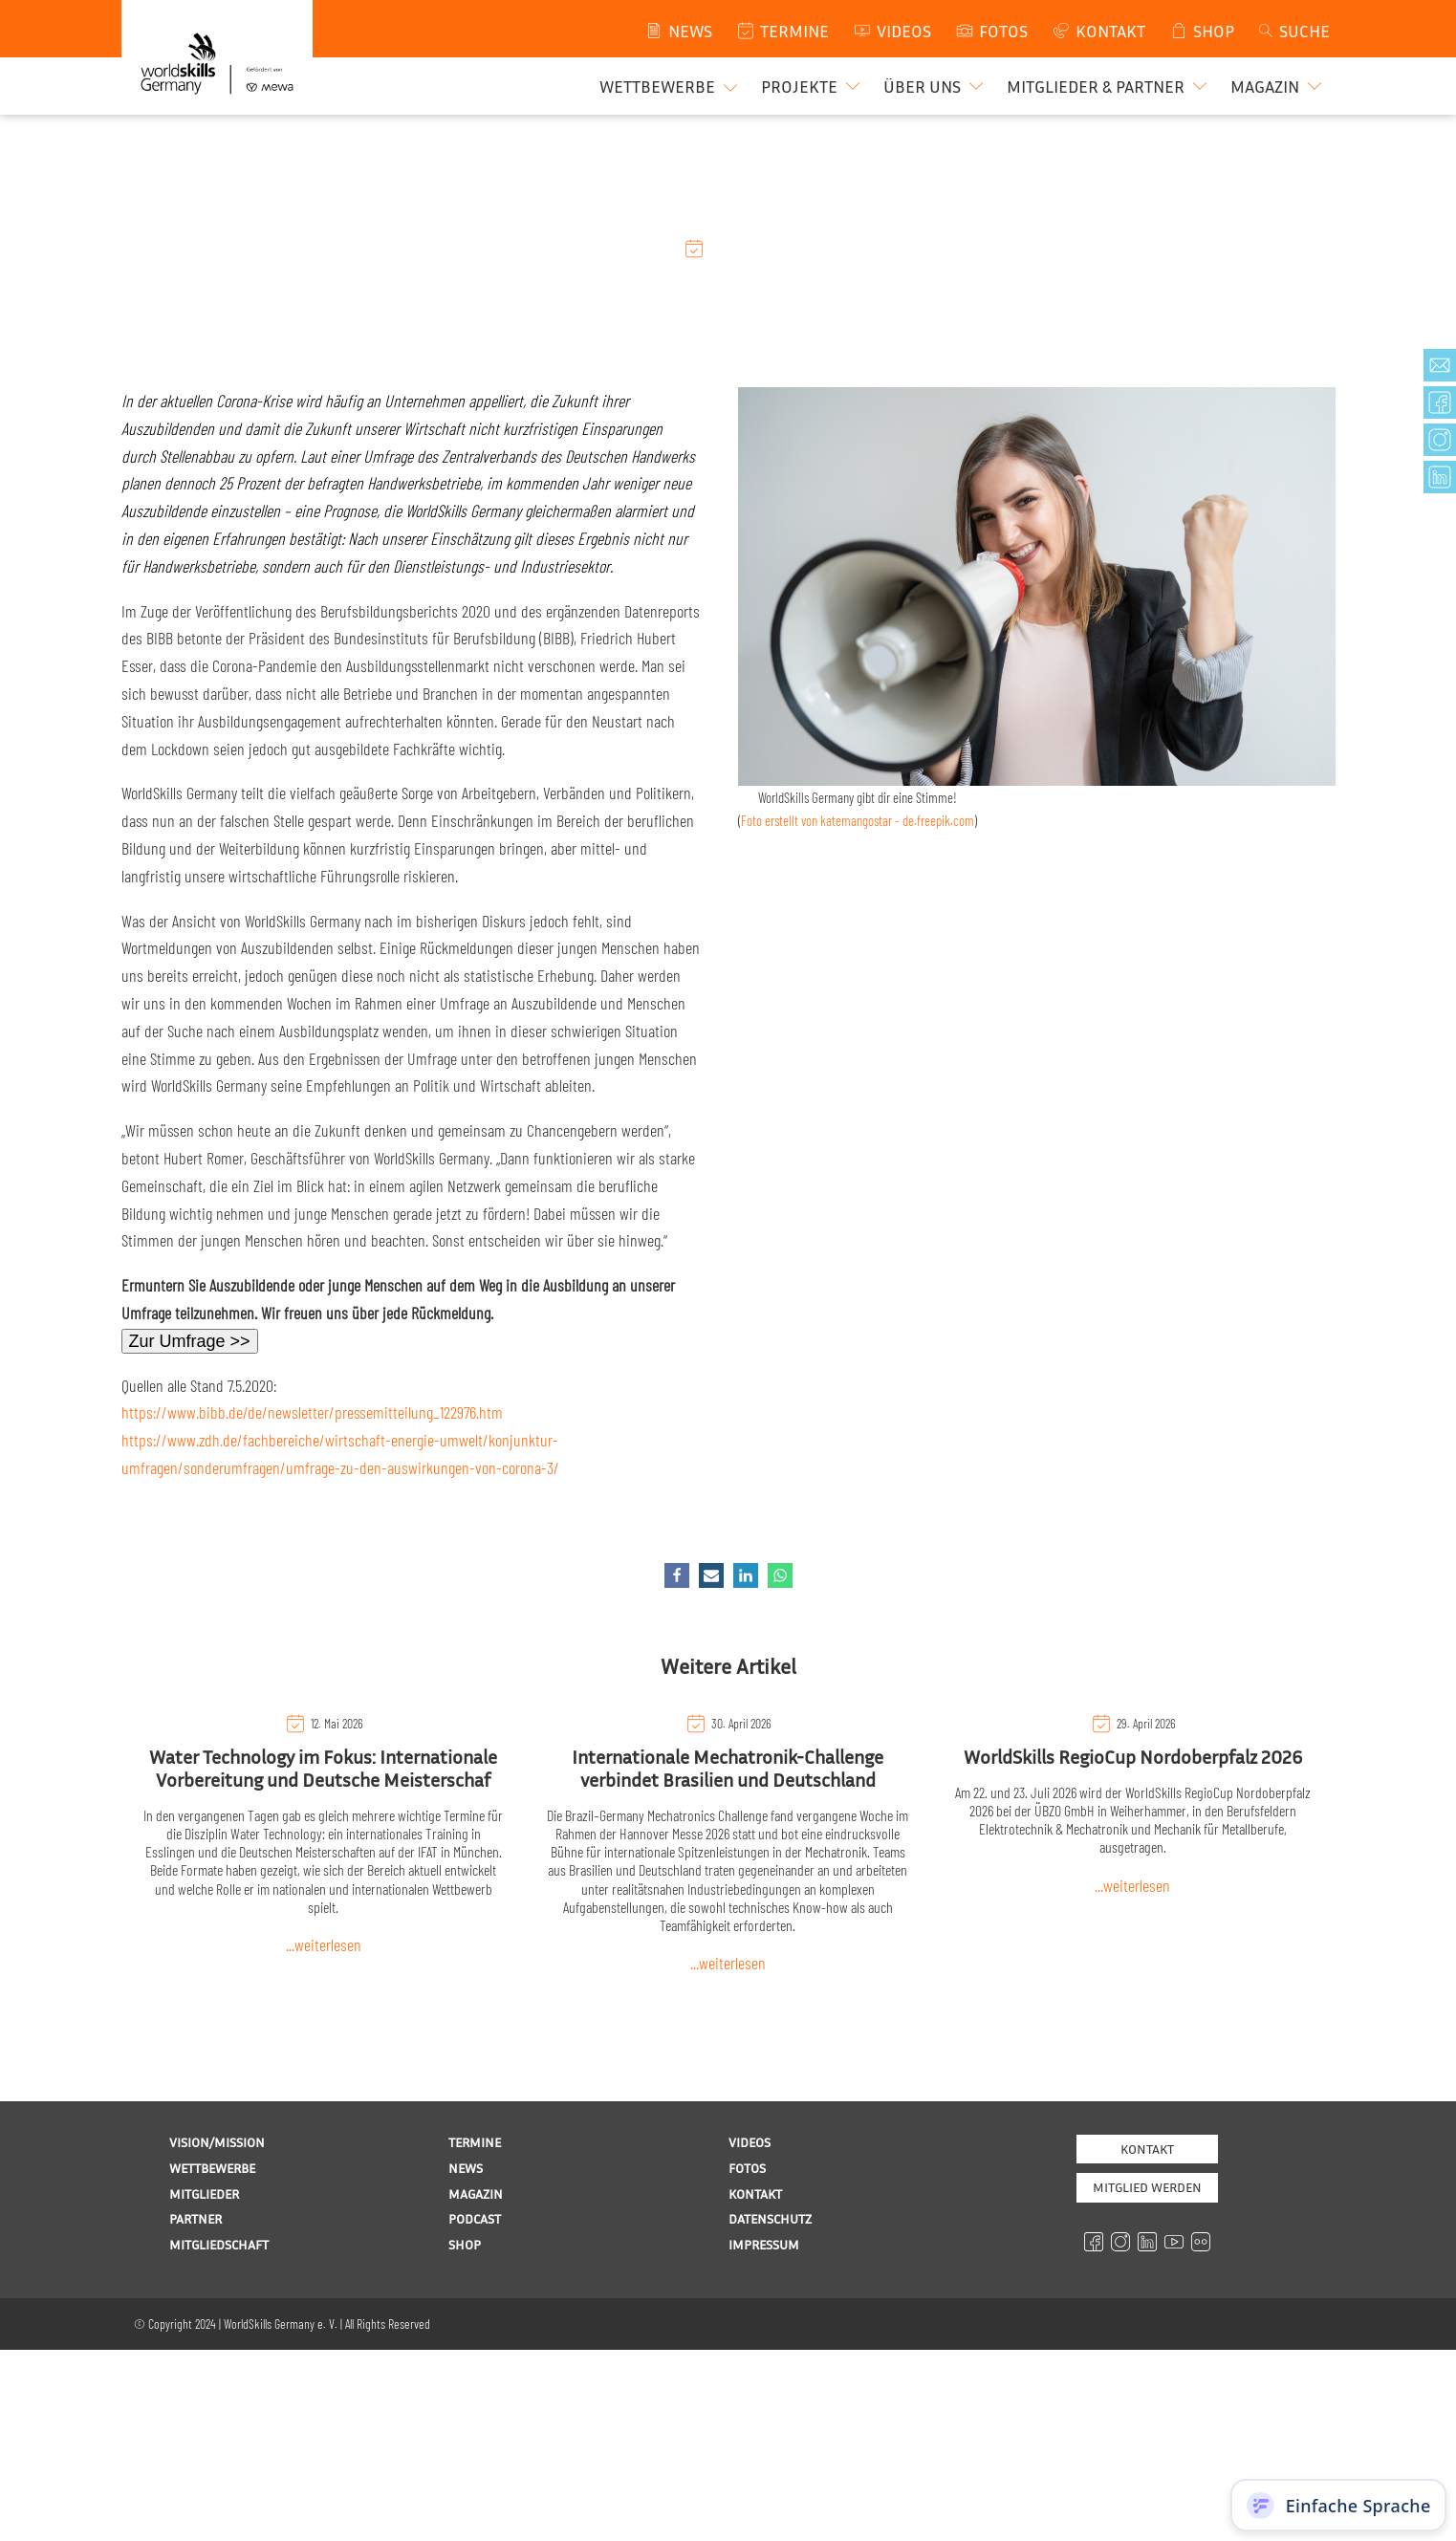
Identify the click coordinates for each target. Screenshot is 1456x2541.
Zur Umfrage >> (189, 1341)
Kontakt (1147, 2148)
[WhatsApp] (780, 1575)
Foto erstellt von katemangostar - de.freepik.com (857, 820)
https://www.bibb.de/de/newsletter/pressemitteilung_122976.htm (312, 1412)
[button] (812, 86)
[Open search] (1293, 30)
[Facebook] (676, 1575)
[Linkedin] (745, 1575)
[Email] (711, 1575)
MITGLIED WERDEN (1147, 2187)
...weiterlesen (323, 1944)
